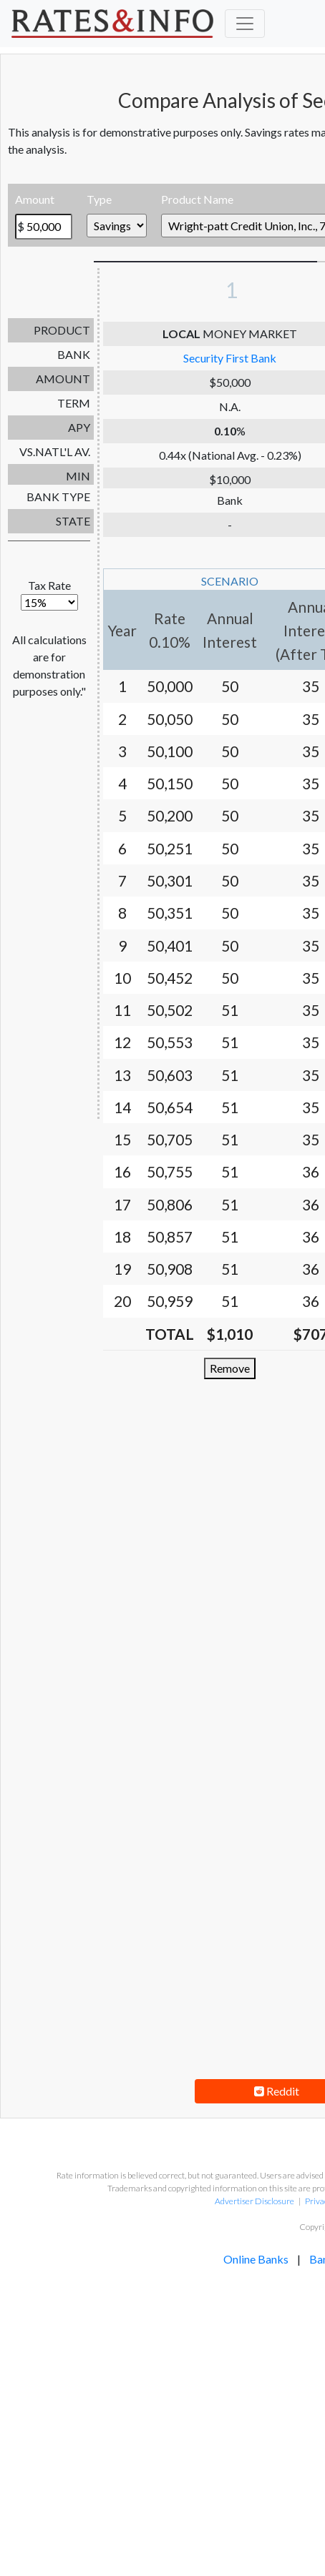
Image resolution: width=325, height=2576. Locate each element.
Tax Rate (49, 594)
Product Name (197, 199)
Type (99, 199)
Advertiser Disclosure (254, 2201)
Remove (230, 1368)
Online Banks (255, 2259)
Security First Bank (229, 358)
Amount (34, 199)
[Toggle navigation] (245, 23)
